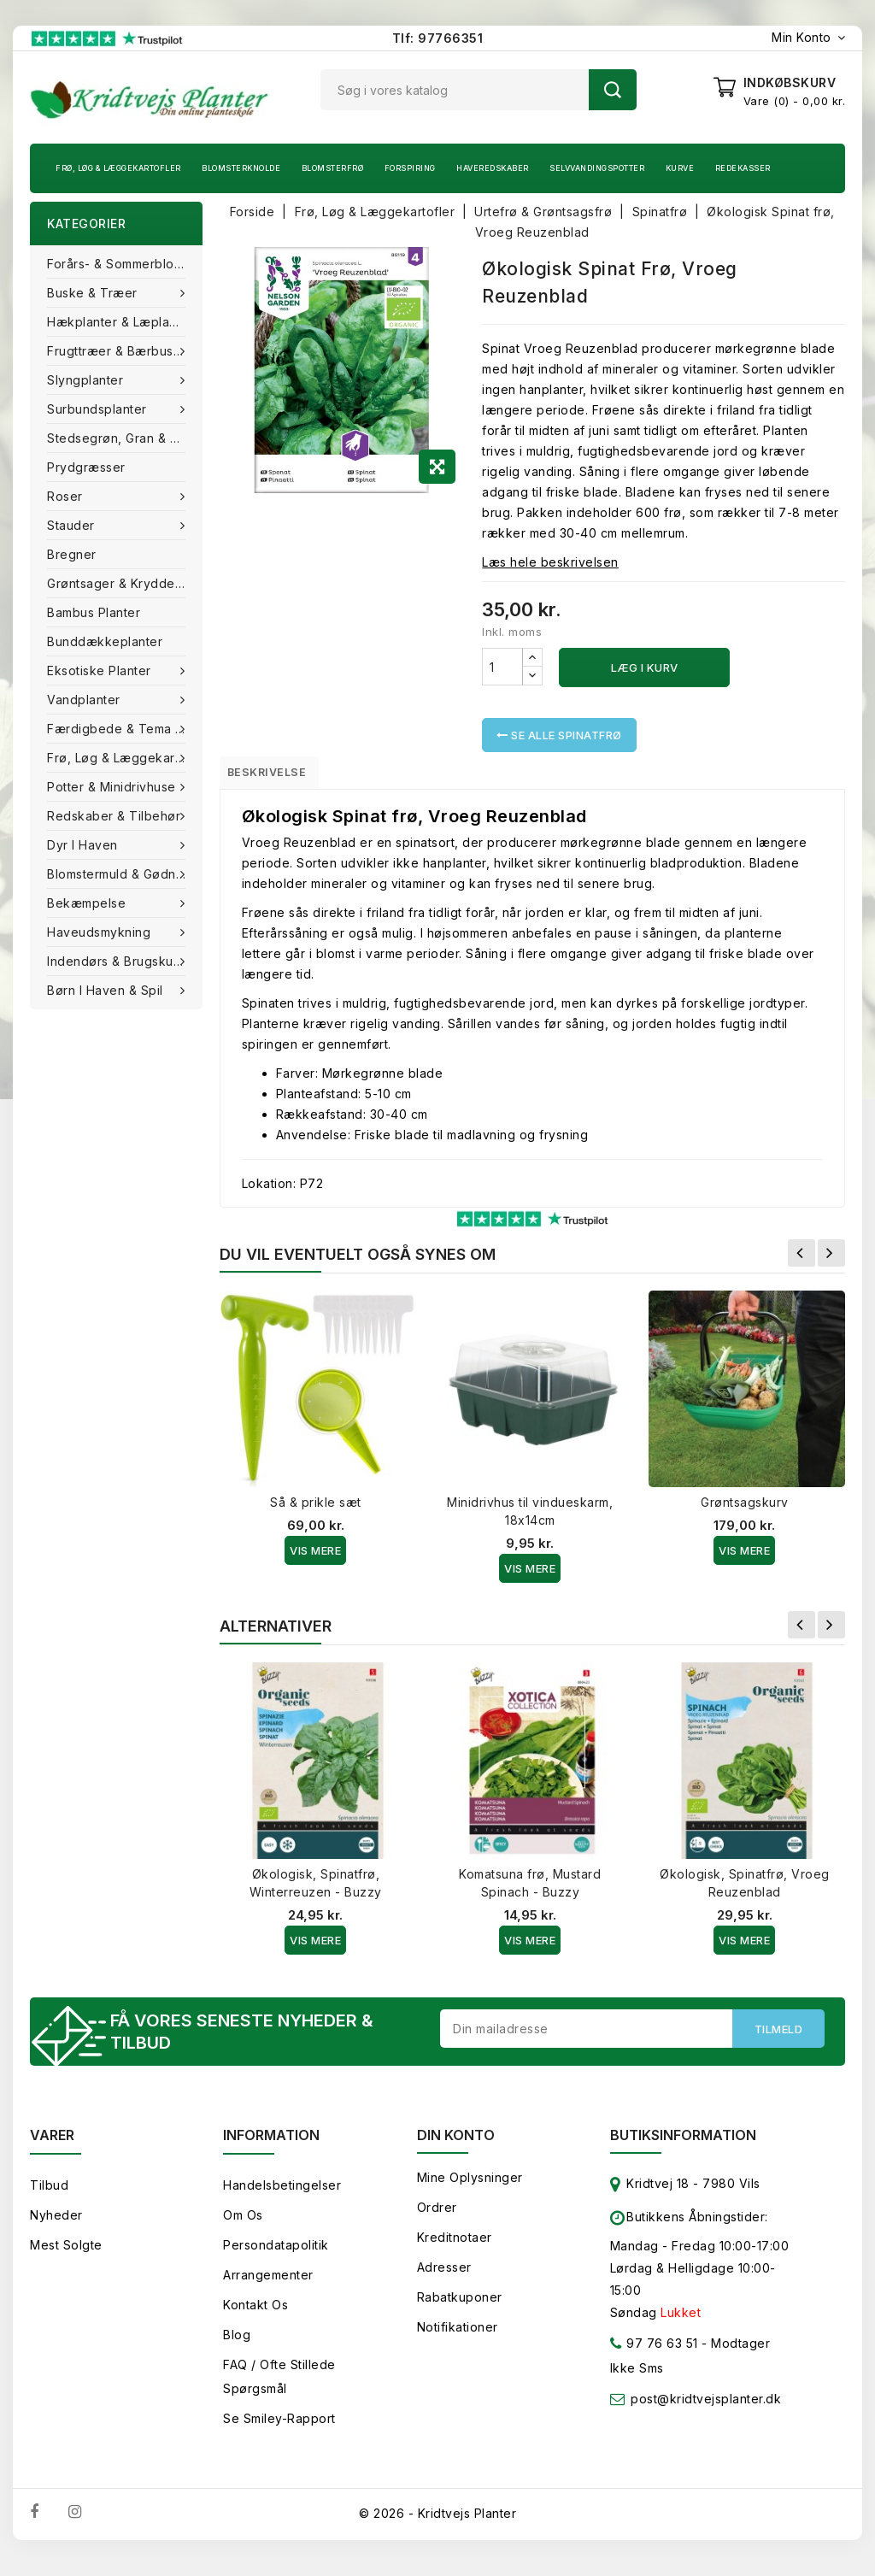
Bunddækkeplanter (104, 641)
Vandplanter (85, 699)
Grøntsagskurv (745, 1508)
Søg (613, 89)
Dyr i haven (84, 845)
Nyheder (56, 2225)
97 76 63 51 (654, 2356)
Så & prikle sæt (315, 1508)
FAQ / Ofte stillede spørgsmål (279, 2386)
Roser (66, 496)
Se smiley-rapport (279, 2428)
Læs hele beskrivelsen (550, 562)
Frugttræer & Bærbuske (119, 351)
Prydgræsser (86, 467)
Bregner (72, 554)
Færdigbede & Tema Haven (125, 728)
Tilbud (49, 2195)
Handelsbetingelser (282, 2195)
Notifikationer (457, 2337)
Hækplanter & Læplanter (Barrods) (125, 322)
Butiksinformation (683, 2145)
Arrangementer (268, 2285)
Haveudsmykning (101, 932)
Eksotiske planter (101, 670)
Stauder (72, 525)
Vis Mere (315, 1556)
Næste (831, 1259)
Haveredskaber (492, 168)
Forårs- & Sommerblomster (125, 263)
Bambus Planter (93, 612)
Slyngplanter (87, 380)
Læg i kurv (644, 667)
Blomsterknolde (241, 168)
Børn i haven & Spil (107, 990)
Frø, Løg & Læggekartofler (118, 168)
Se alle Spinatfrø (559, 735)
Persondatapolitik (276, 2255)
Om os (243, 2225)
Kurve (680, 168)
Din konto (456, 2145)
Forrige (801, 1259)
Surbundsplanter (98, 409)
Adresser (444, 2277)
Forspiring (410, 168)
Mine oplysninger (470, 2187)
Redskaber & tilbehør (116, 816)
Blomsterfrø (333, 168)
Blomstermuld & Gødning (122, 874)
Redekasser (743, 168)
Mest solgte (66, 2255)
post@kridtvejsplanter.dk (706, 2409)
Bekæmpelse (88, 903)
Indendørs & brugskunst (121, 961)
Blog (236, 2345)
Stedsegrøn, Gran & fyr (118, 438)
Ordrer (437, 2217)
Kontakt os (255, 2315)
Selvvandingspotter (596, 168)
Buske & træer (94, 292)
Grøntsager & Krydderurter (125, 583)
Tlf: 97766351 (438, 38)
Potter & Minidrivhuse (113, 786)
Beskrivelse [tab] (280, 775)
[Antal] (502, 666)
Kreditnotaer (454, 2247)
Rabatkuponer (459, 2307)
